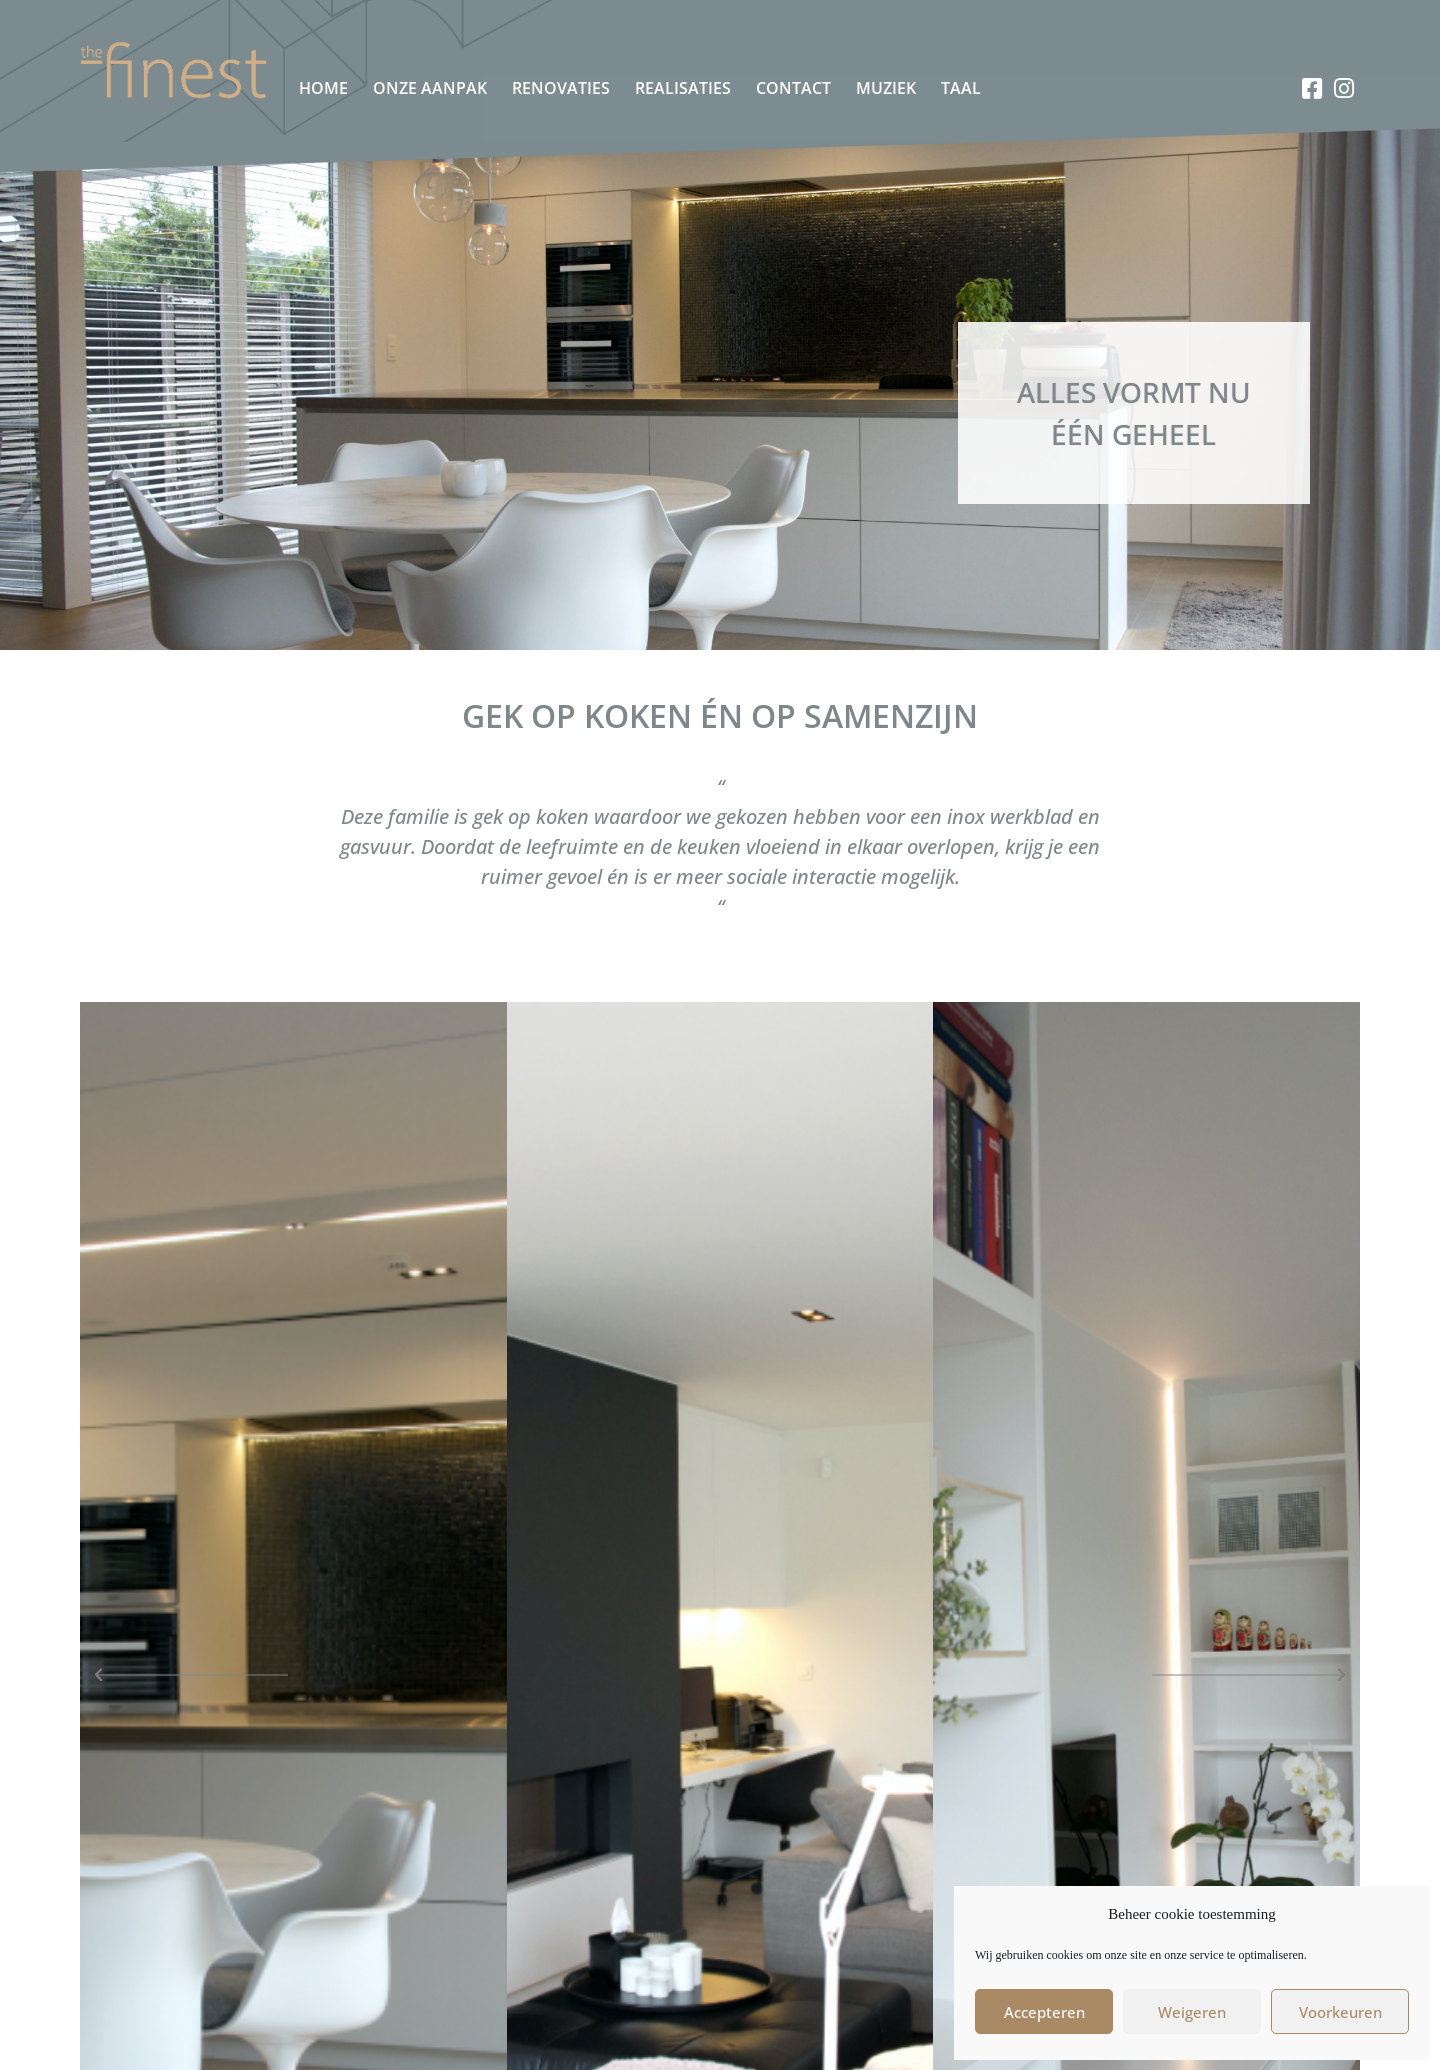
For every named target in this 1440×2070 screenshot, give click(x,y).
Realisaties (683, 88)
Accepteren (1044, 2012)
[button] (193, 1675)
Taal (961, 88)
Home (323, 88)
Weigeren (1192, 2012)
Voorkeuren (1340, 2012)
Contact (793, 88)
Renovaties (561, 88)
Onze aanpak (430, 88)
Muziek (886, 88)
